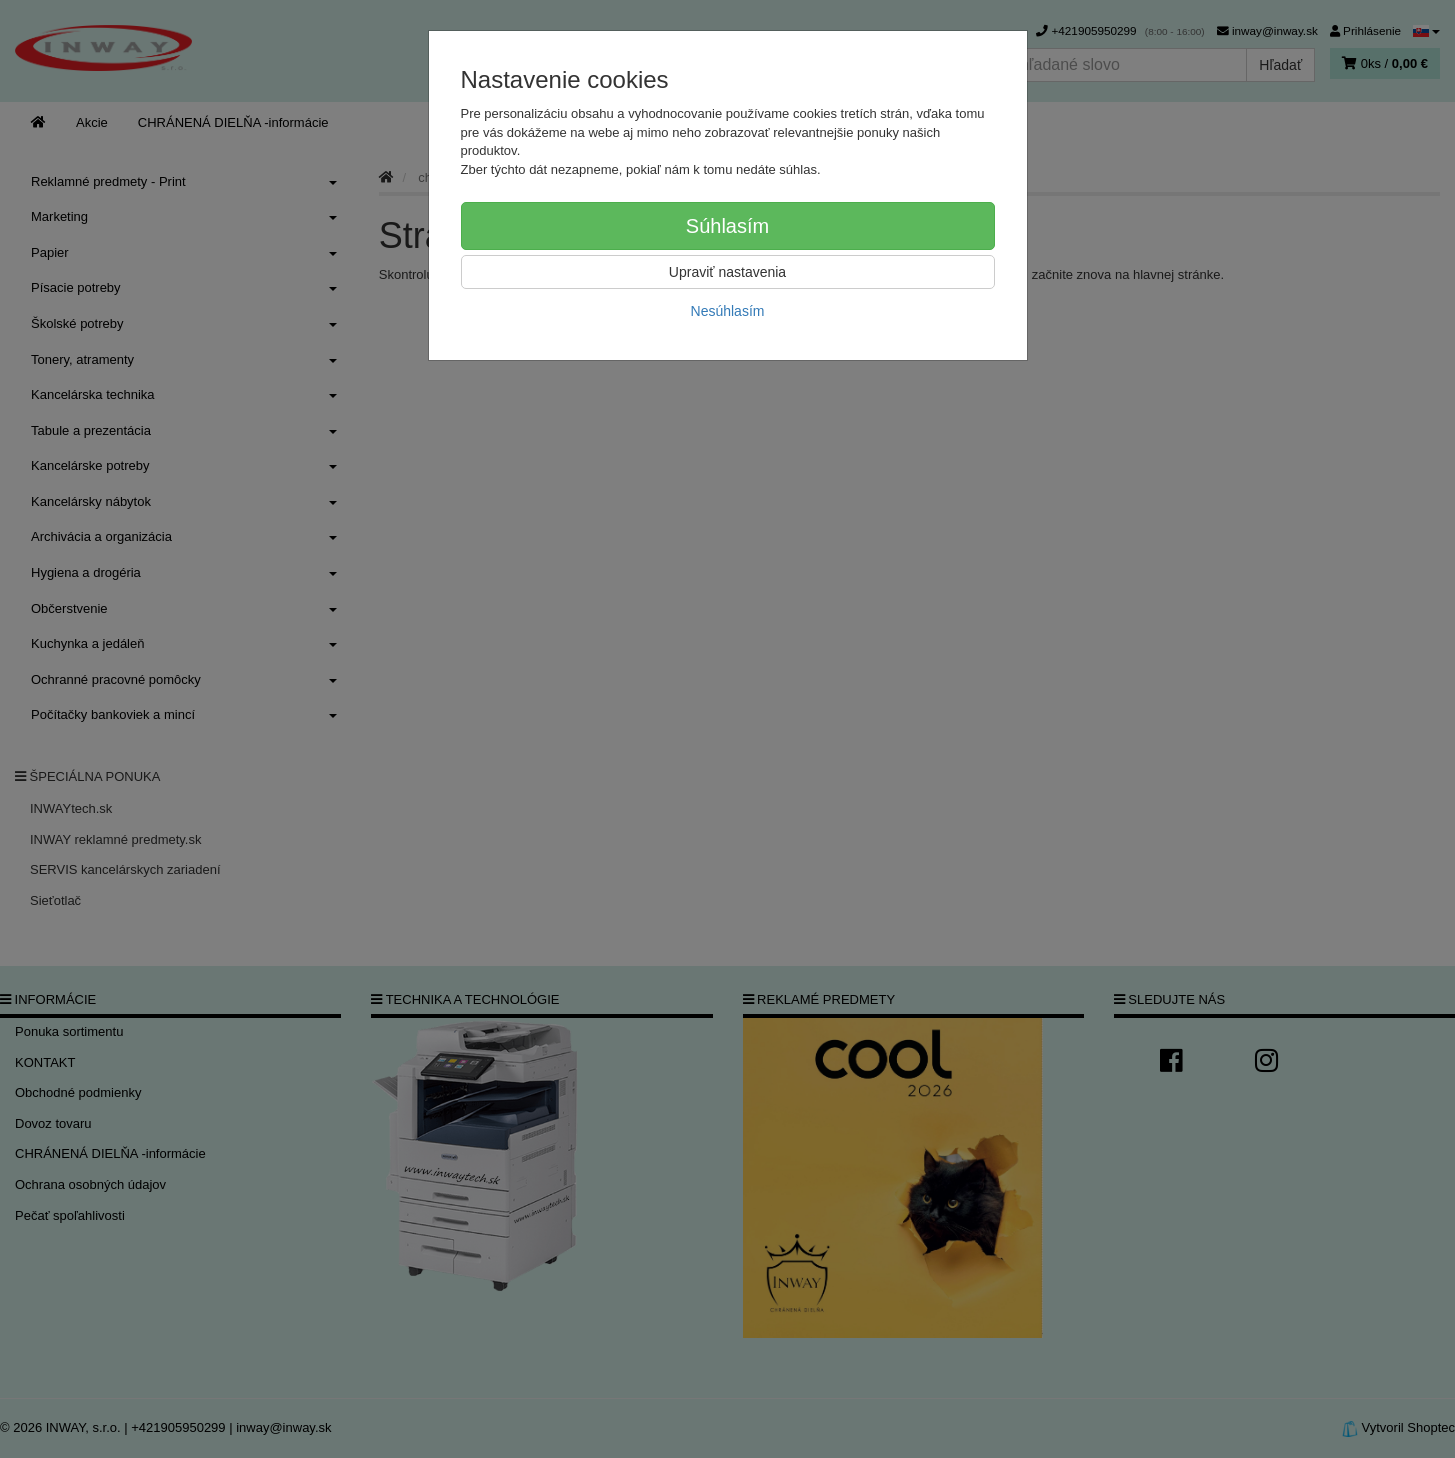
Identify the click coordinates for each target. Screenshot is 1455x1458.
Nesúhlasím (728, 311)
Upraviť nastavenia (727, 272)
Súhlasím (727, 226)
